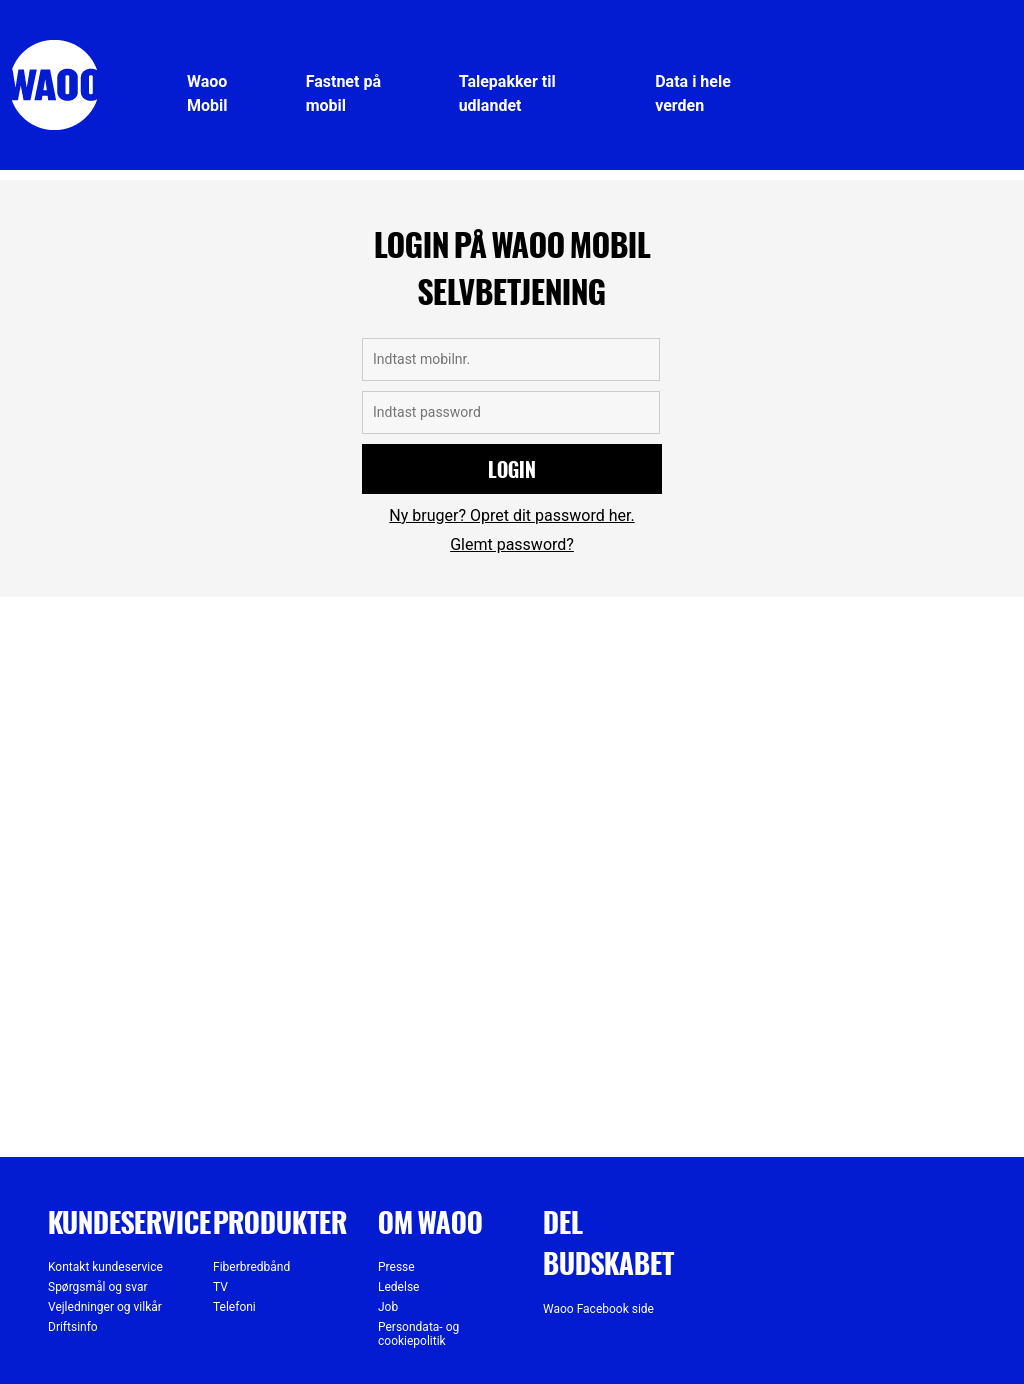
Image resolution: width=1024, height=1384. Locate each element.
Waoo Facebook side (598, 1309)
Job (388, 1307)
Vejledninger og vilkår (105, 1307)
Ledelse (398, 1287)
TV (220, 1287)
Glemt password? (512, 544)
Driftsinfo (73, 1327)
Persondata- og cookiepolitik (418, 1334)
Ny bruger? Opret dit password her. (511, 515)
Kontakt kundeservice (105, 1267)
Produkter (280, 1221)
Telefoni (234, 1307)
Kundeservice (129, 1221)
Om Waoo (430, 1221)
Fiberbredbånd (251, 1267)
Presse (396, 1267)
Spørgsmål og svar (98, 1287)
